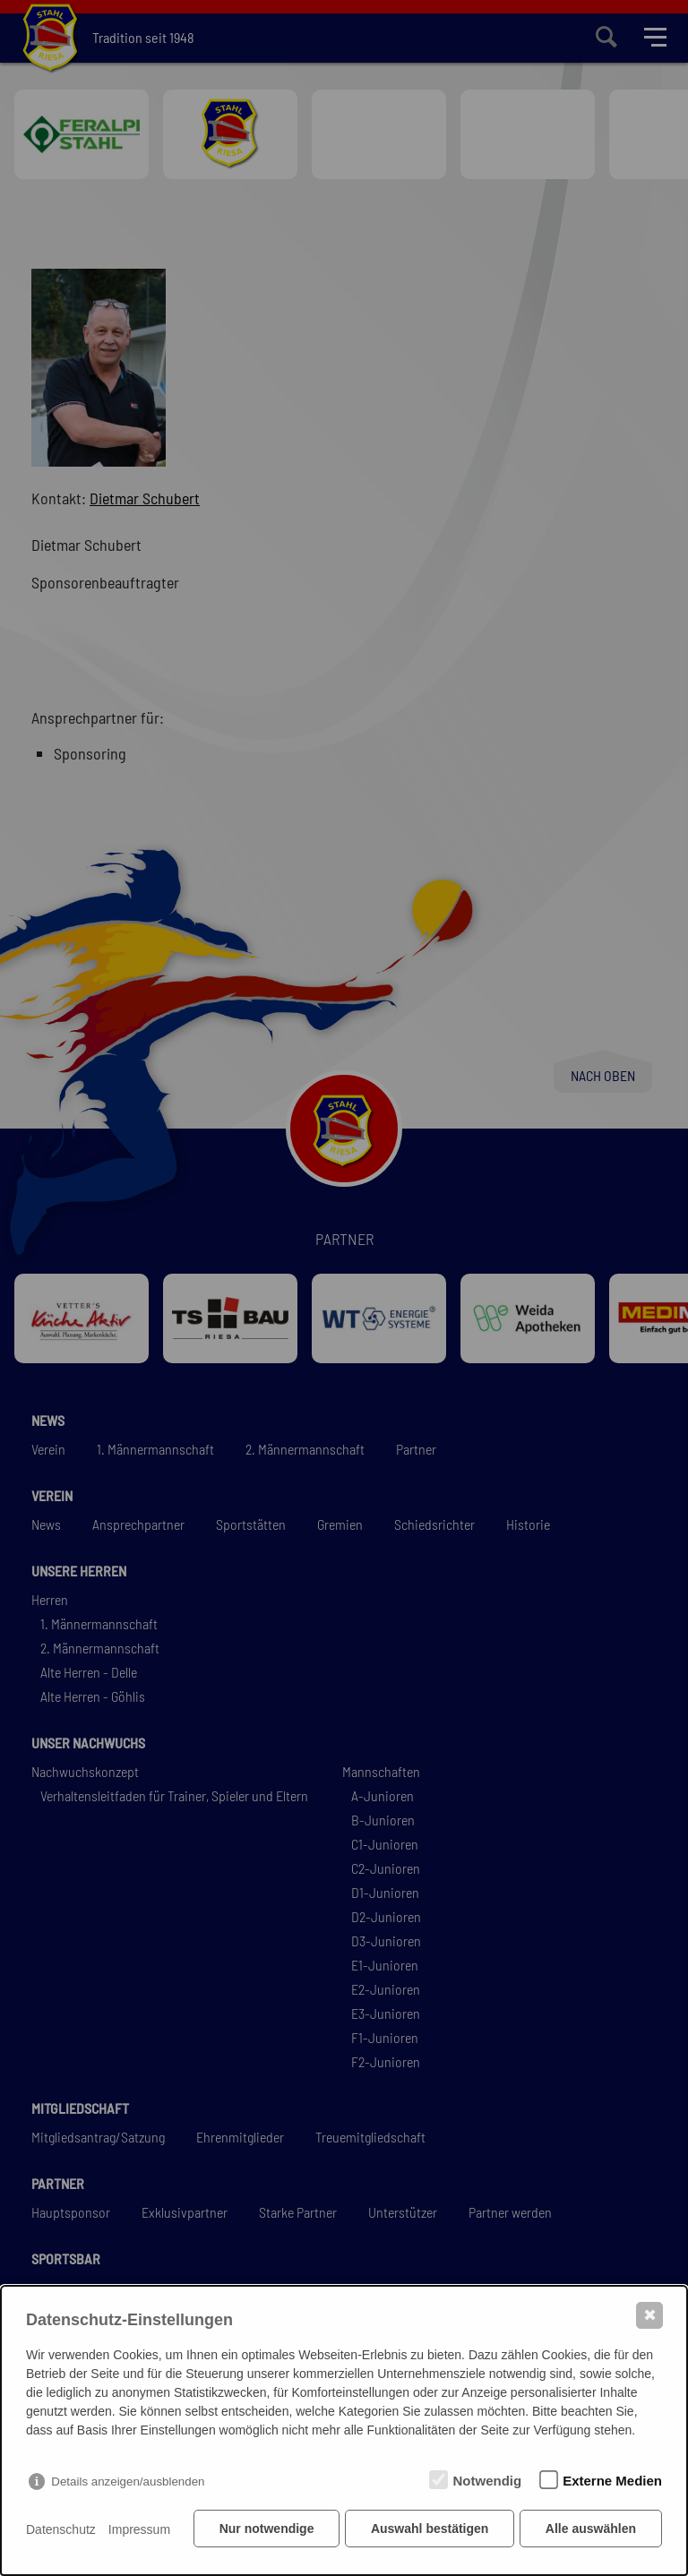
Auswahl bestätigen (427, 2531)
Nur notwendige (264, 2531)
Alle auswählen (591, 2531)
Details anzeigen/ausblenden (127, 2484)
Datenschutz (61, 2531)
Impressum (139, 2531)
